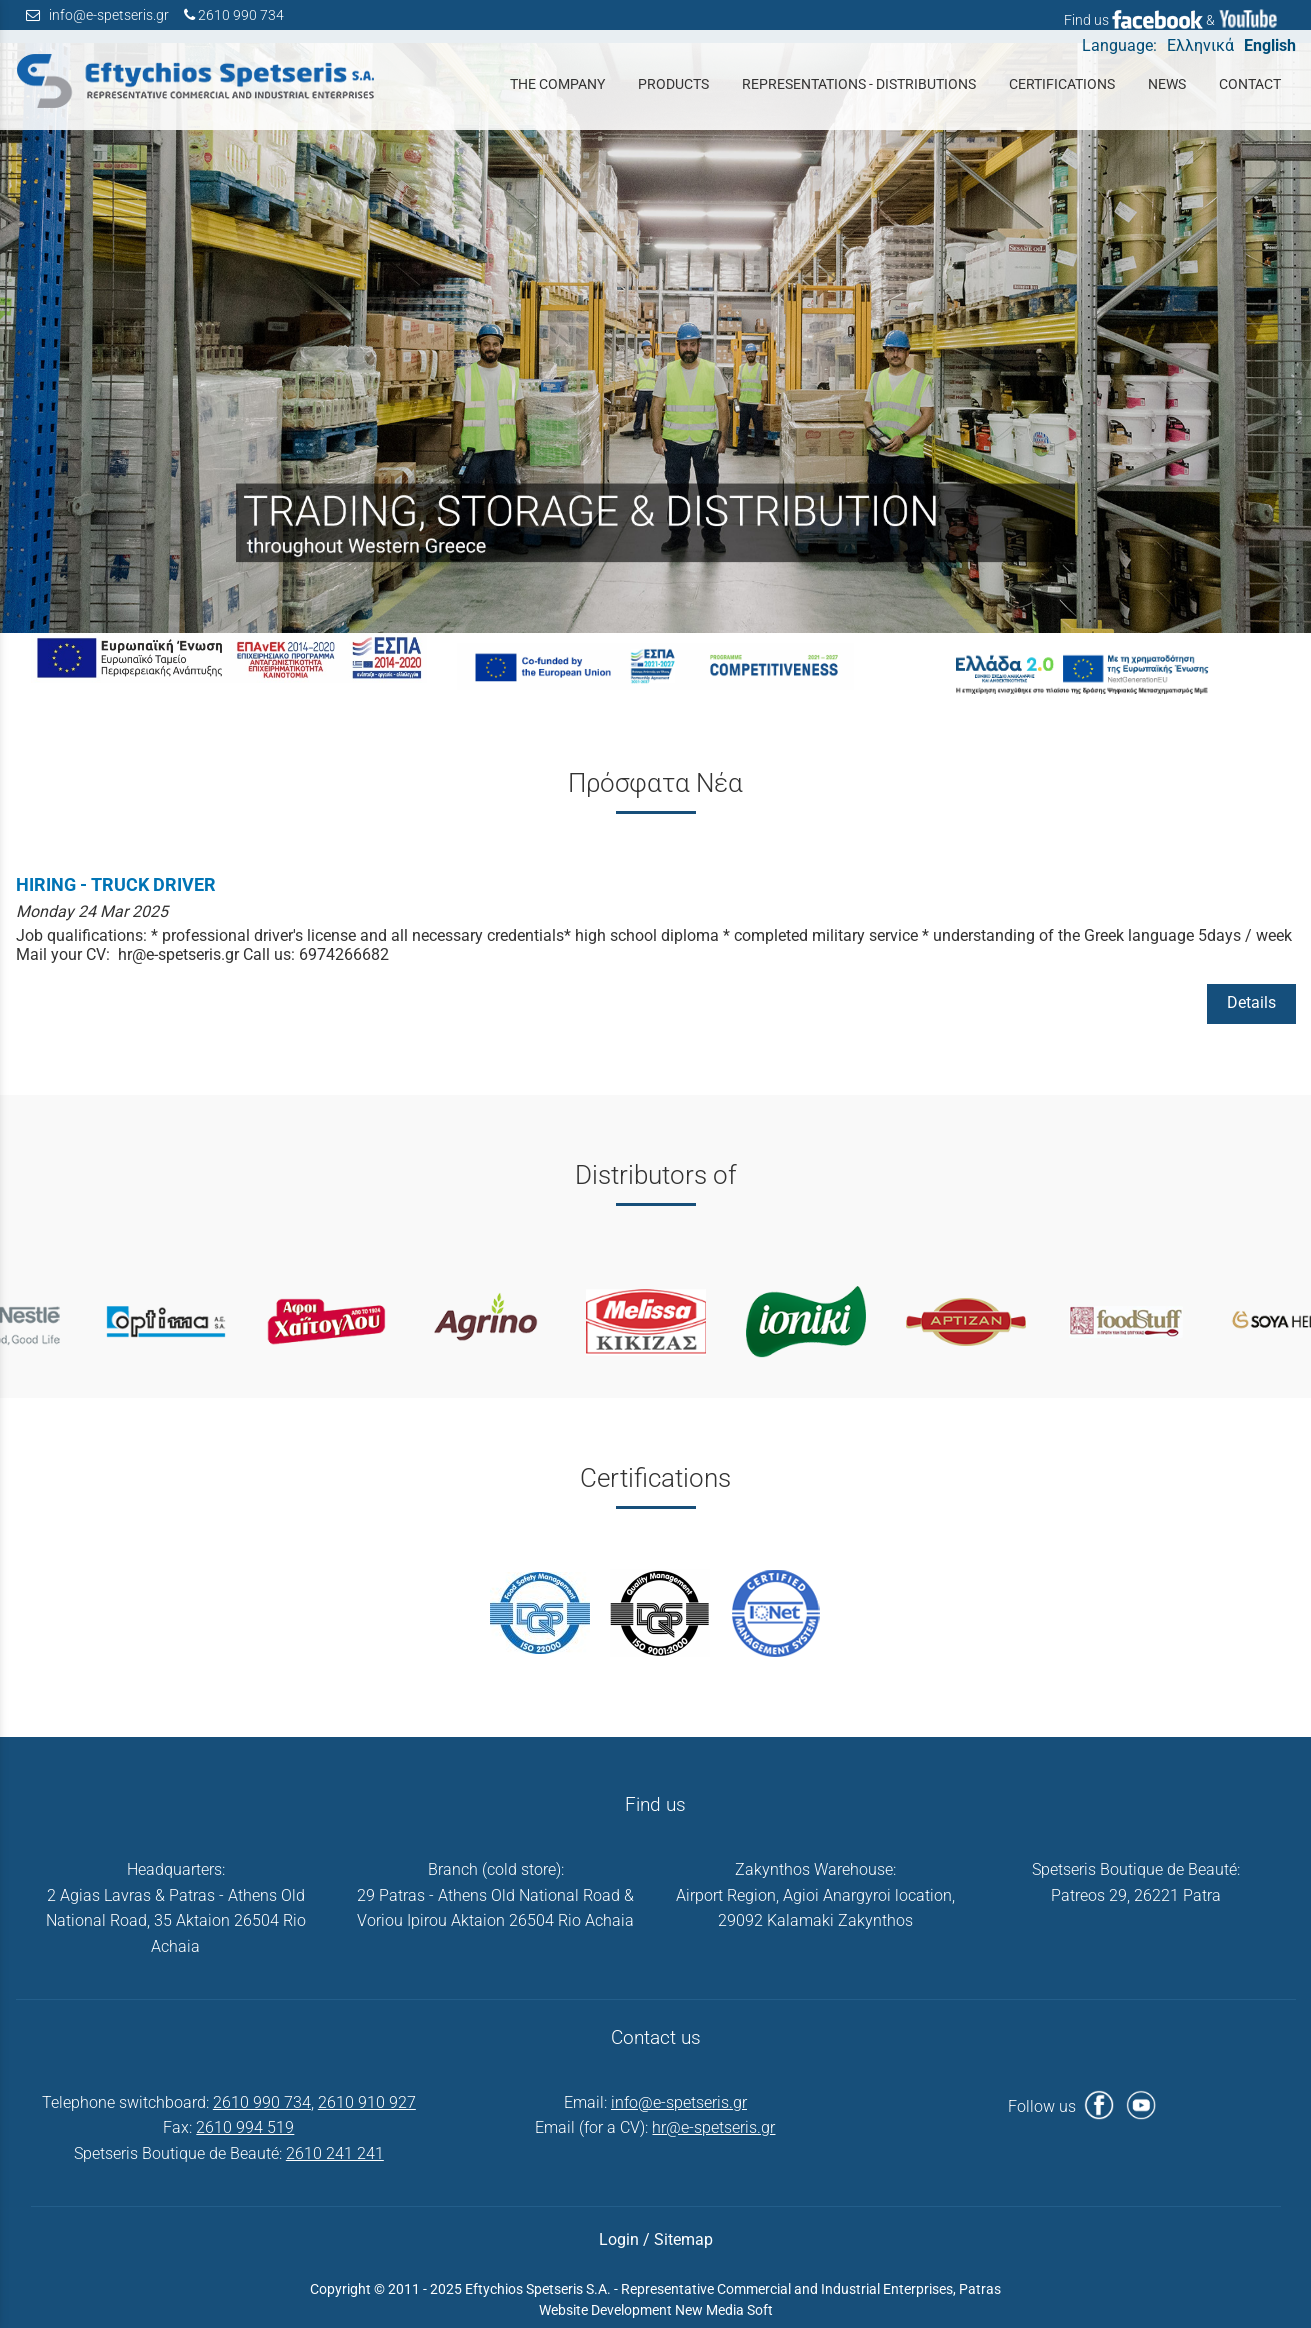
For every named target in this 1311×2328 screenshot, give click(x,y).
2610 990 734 (241, 15)
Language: (1119, 45)
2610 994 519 (245, 2127)
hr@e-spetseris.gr (713, 2127)
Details (1251, 1002)
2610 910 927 (367, 2102)
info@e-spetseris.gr (109, 15)
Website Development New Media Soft (656, 2310)
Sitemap (683, 2239)
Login (619, 2239)
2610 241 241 (335, 2153)
